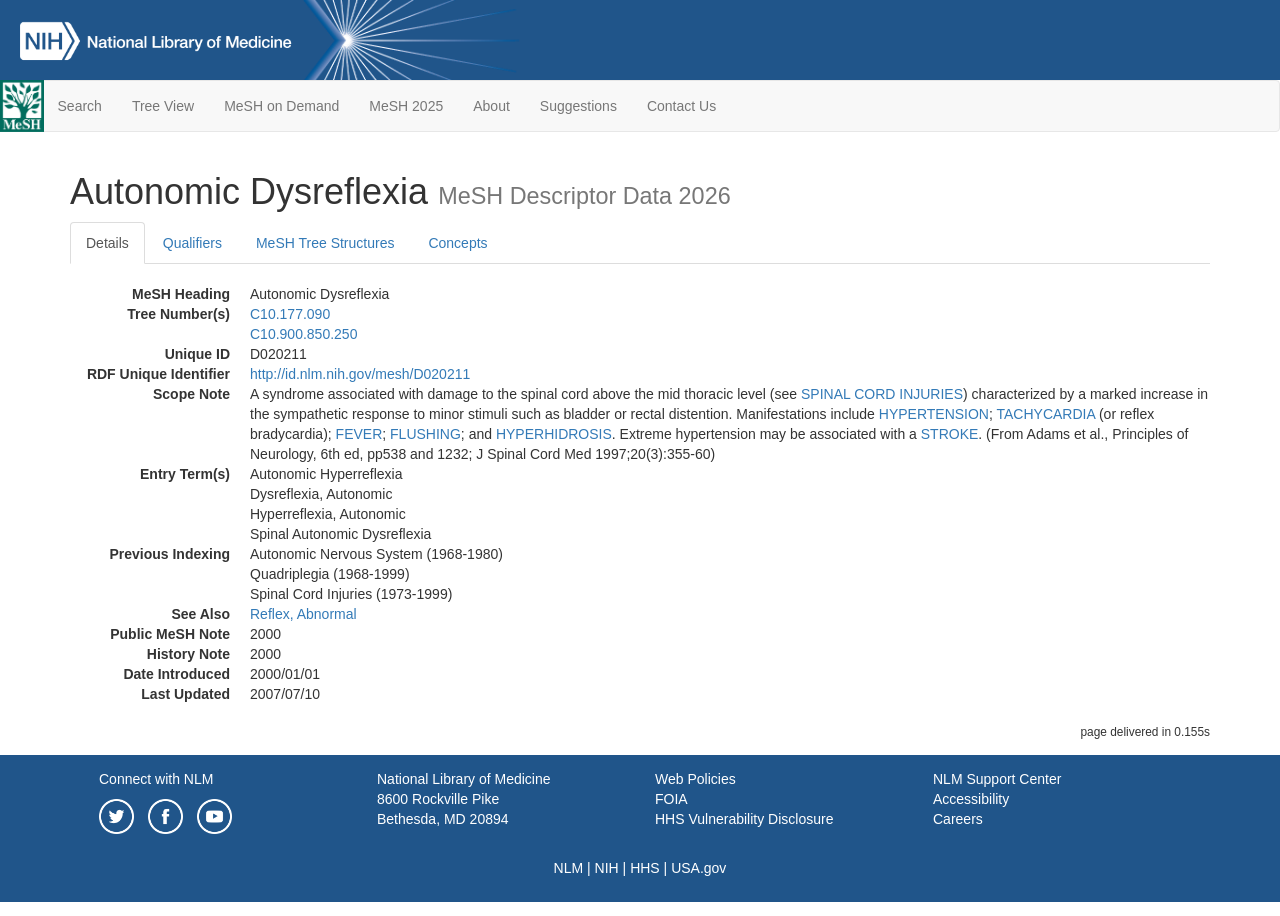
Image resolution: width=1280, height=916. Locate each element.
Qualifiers (192, 243)
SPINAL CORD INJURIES (882, 394)
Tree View (163, 106)
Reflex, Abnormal (303, 614)
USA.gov (698, 868)
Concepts (457, 243)
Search (80, 106)
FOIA (671, 799)
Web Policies (695, 779)
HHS (645, 868)
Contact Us (681, 106)
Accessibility (971, 799)
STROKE (950, 434)
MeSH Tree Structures (325, 243)
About (491, 106)
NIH (607, 868)
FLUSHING (425, 434)
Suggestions (578, 106)
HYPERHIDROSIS (554, 434)
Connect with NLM (156, 779)
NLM (569, 868)
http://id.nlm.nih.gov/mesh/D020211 (360, 374)
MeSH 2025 (406, 106)
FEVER (359, 434)
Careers (958, 819)
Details (107, 243)
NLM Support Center (997, 779)
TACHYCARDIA (1046, 414)
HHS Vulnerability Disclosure (744, 819)
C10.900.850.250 (303, 334)
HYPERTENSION (934, 414)
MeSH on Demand (281, 106)
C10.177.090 (290, 314)
